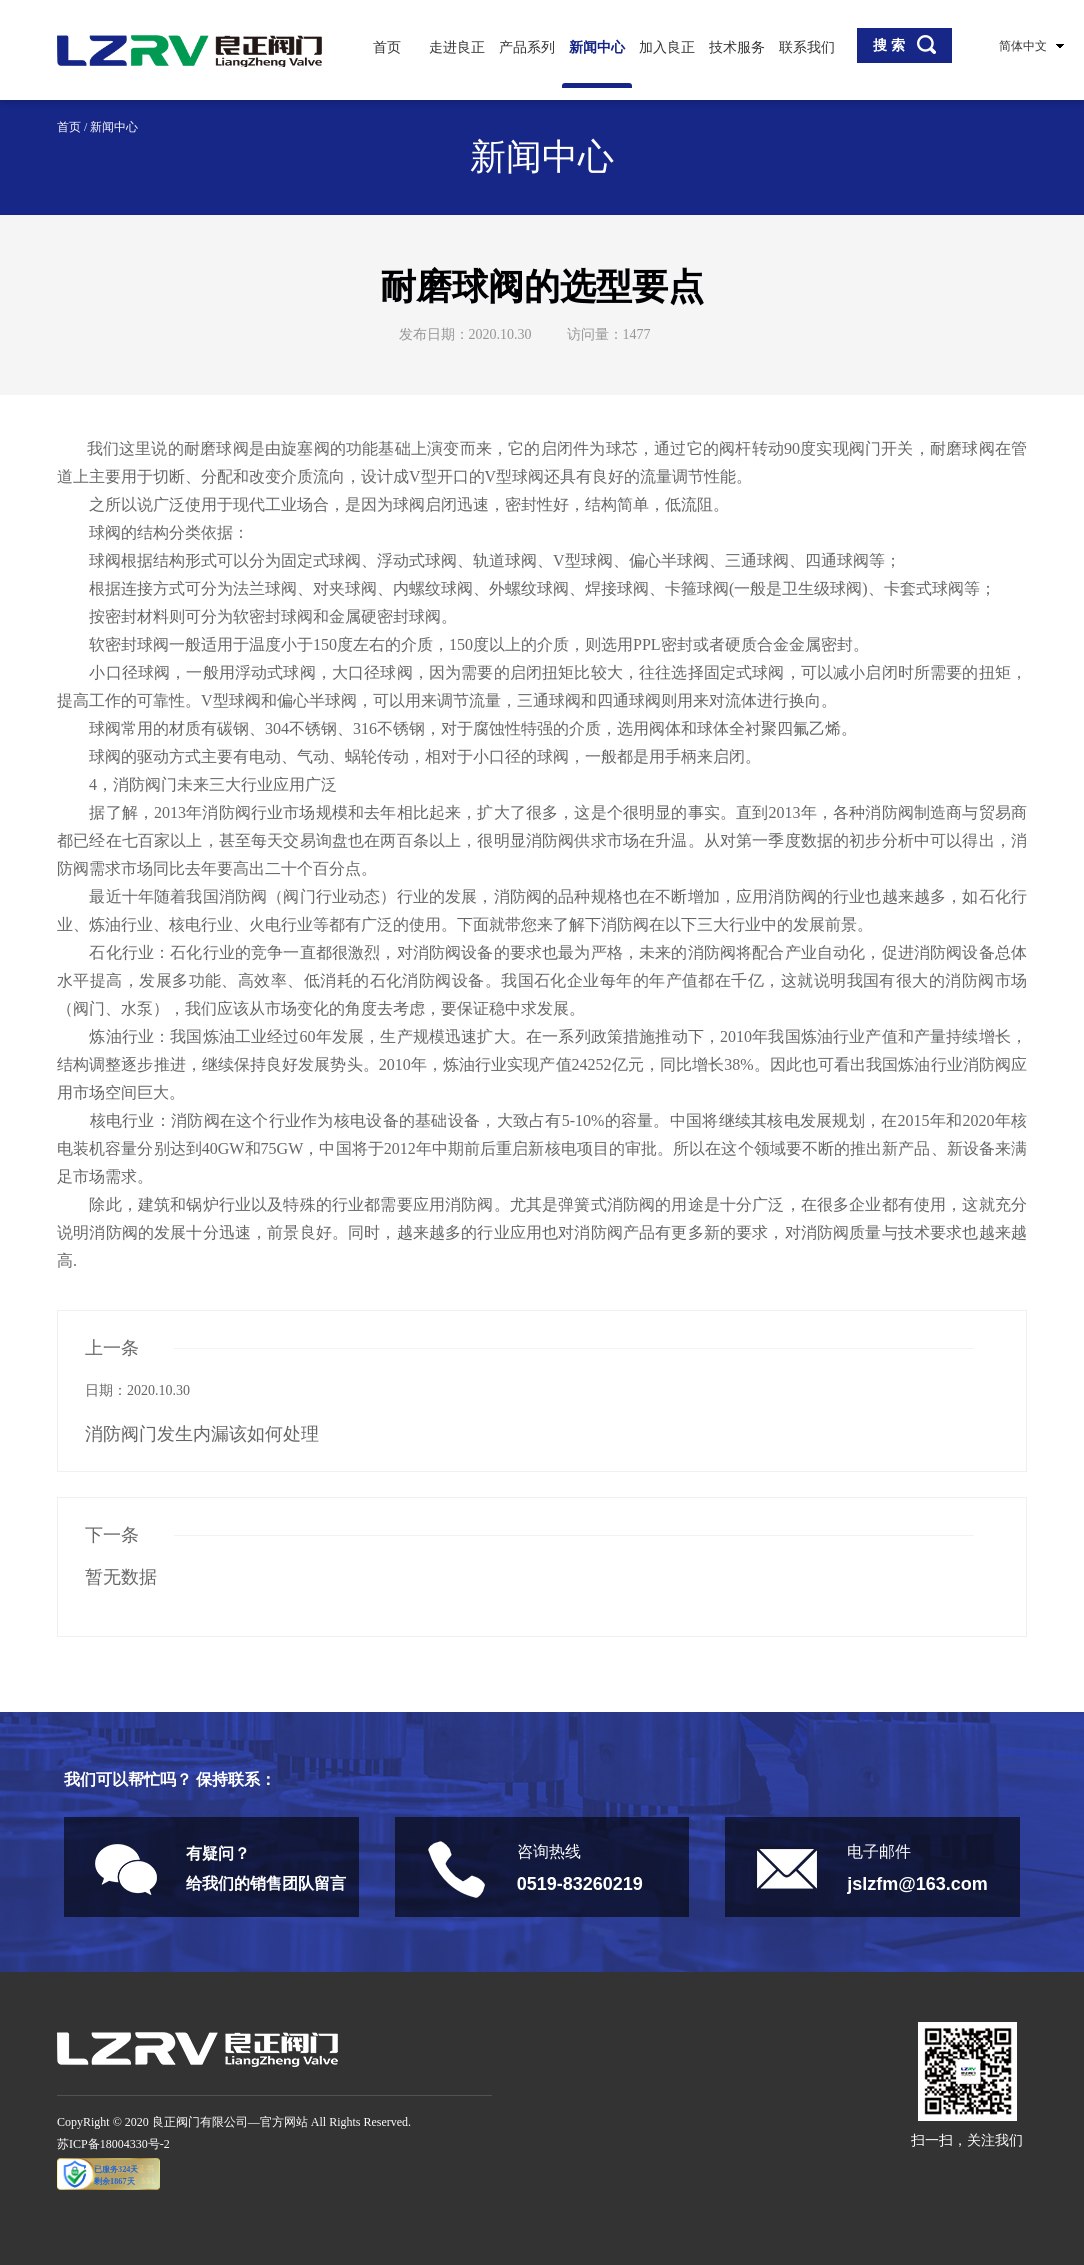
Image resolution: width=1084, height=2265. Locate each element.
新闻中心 (597, 47)
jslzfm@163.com (917, 1884)
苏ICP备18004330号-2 (113, 2144)
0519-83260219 (580, 1884)
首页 (387, 47)
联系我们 (807, 47)
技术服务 (737, 47)
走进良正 (457, 47)
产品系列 (527, 47)
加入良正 (667, 47)
